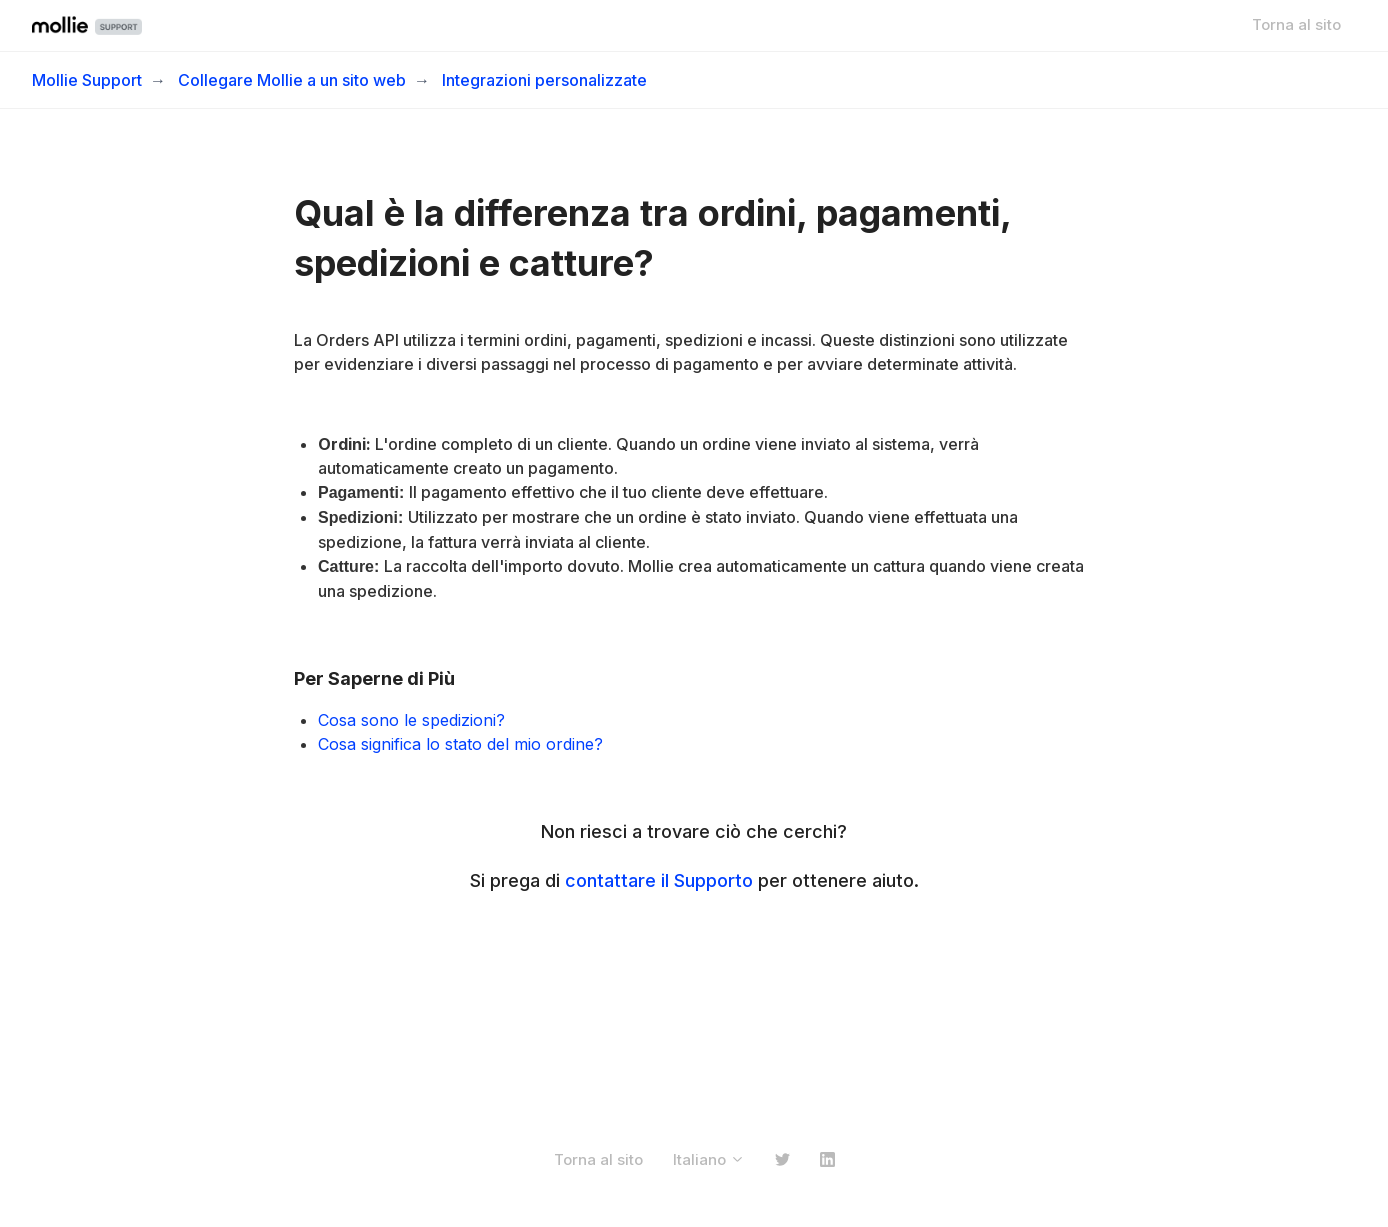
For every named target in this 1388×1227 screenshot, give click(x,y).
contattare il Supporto (659, 880)
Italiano (709, 1159)
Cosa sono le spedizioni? (411, 720)
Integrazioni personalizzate (544, 80)
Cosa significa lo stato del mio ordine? (460, 744)
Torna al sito (1296, 24)
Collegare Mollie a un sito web (292, 80)
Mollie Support (87, 80)
